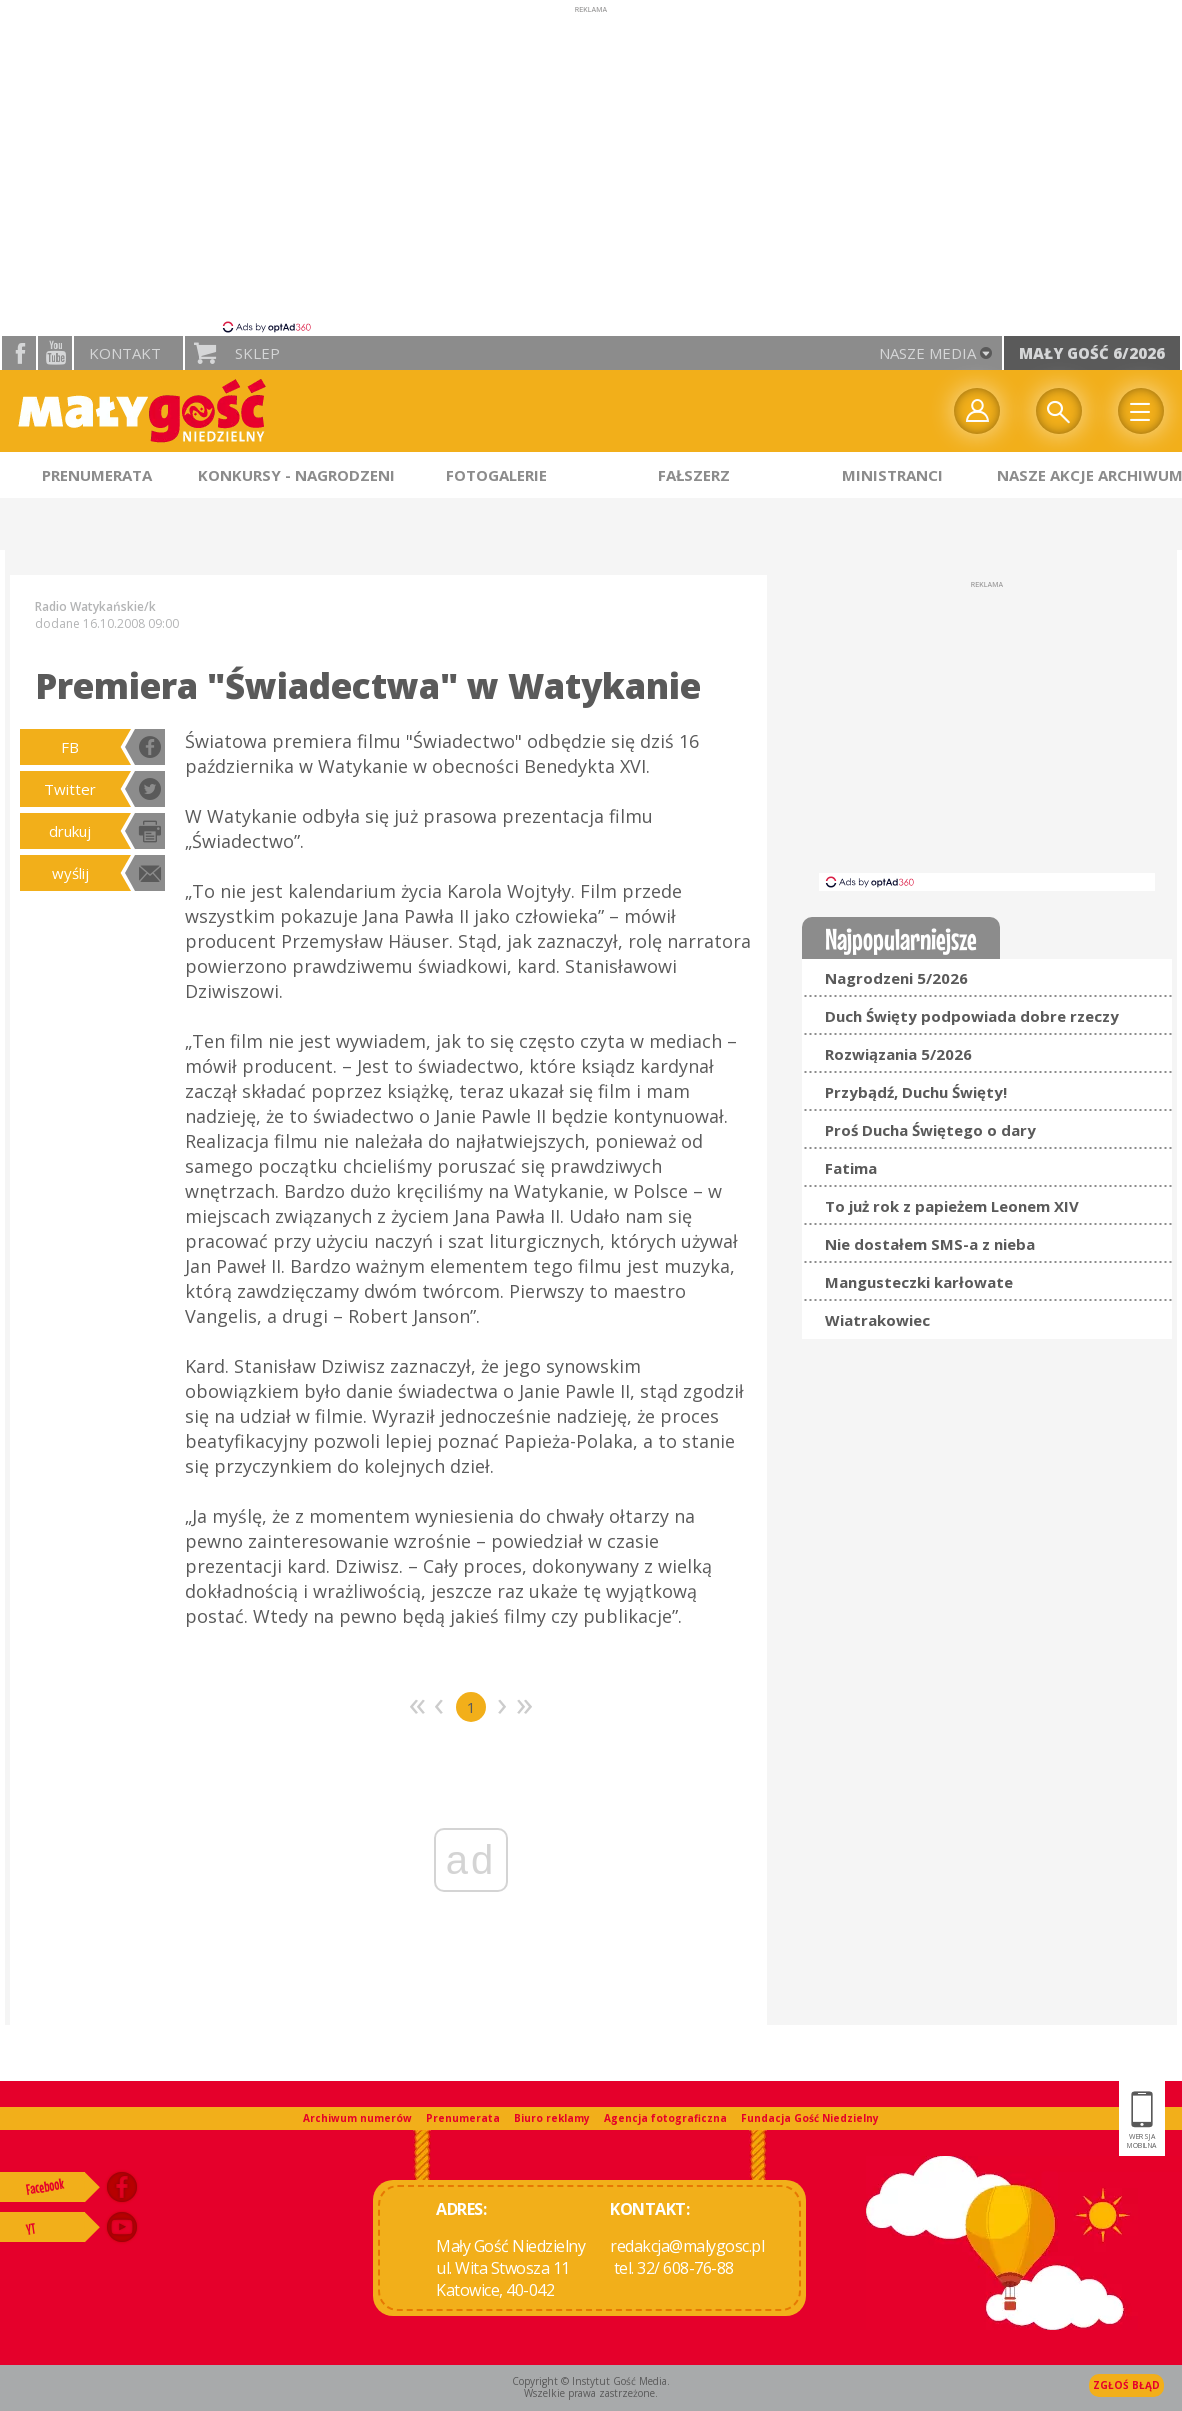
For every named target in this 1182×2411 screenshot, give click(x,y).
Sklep (257, 353)
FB (70, 747)
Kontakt (125, 353)
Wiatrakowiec (877, 1320)
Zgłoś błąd (1126, 2385)
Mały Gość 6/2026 (1092, 353)
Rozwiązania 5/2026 (898, 1054)
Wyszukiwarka (1059, 411)
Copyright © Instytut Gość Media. (591, 2381)
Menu (1141, 411)
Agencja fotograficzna (665, 2118)
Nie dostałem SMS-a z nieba (930, 1244)
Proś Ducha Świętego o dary (930, 1130)
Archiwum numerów (357, 2118)
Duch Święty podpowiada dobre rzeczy (972, 1016)
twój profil (977, 411)
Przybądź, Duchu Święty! (916, 1092)
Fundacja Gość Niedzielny (810, 2118)
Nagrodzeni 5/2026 (896, 978)
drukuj (70, 831)
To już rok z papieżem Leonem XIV (952, 1206)
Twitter (70, 789)
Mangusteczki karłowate (919, 1282)
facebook (19, 353)
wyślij (70, 873)
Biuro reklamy (552, 2118)
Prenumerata (463, 2118)
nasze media (927, 353)
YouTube (55, 353)
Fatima (851, 1168)
